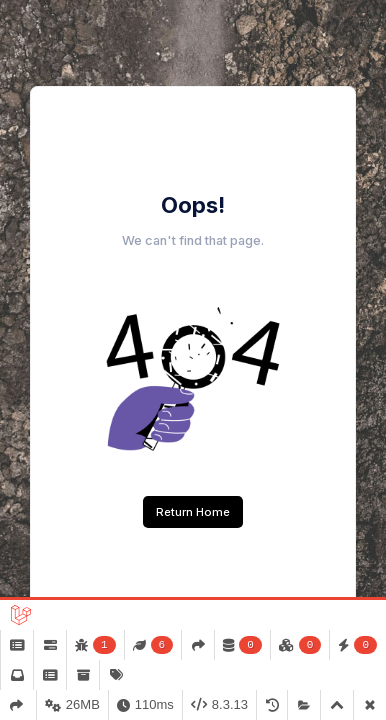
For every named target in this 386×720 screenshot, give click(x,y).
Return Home (193, 512)
